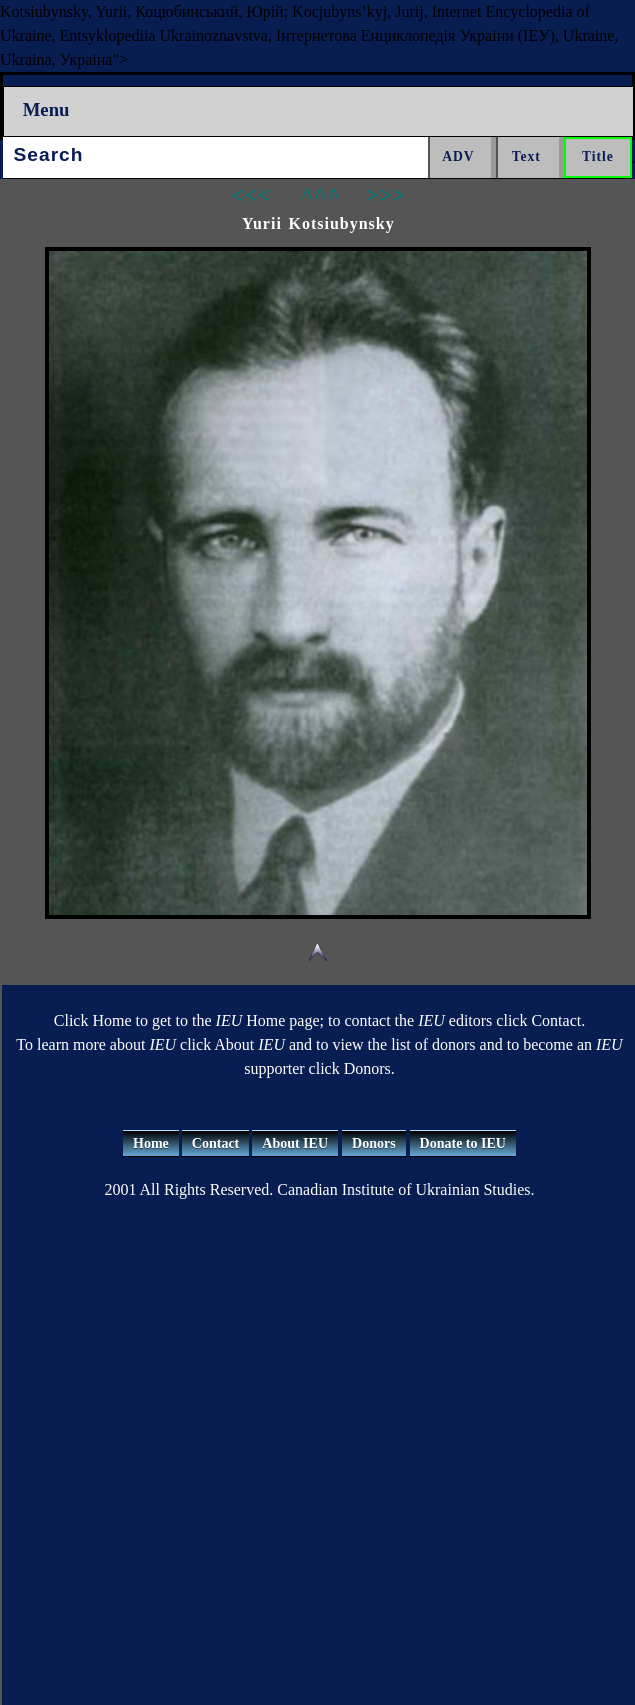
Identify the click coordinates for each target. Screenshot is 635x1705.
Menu (46, 109)
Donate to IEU (463, 1143)
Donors (374, 1143)
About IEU (295, 1143)
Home (151, 1143)
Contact (215, 1143)
